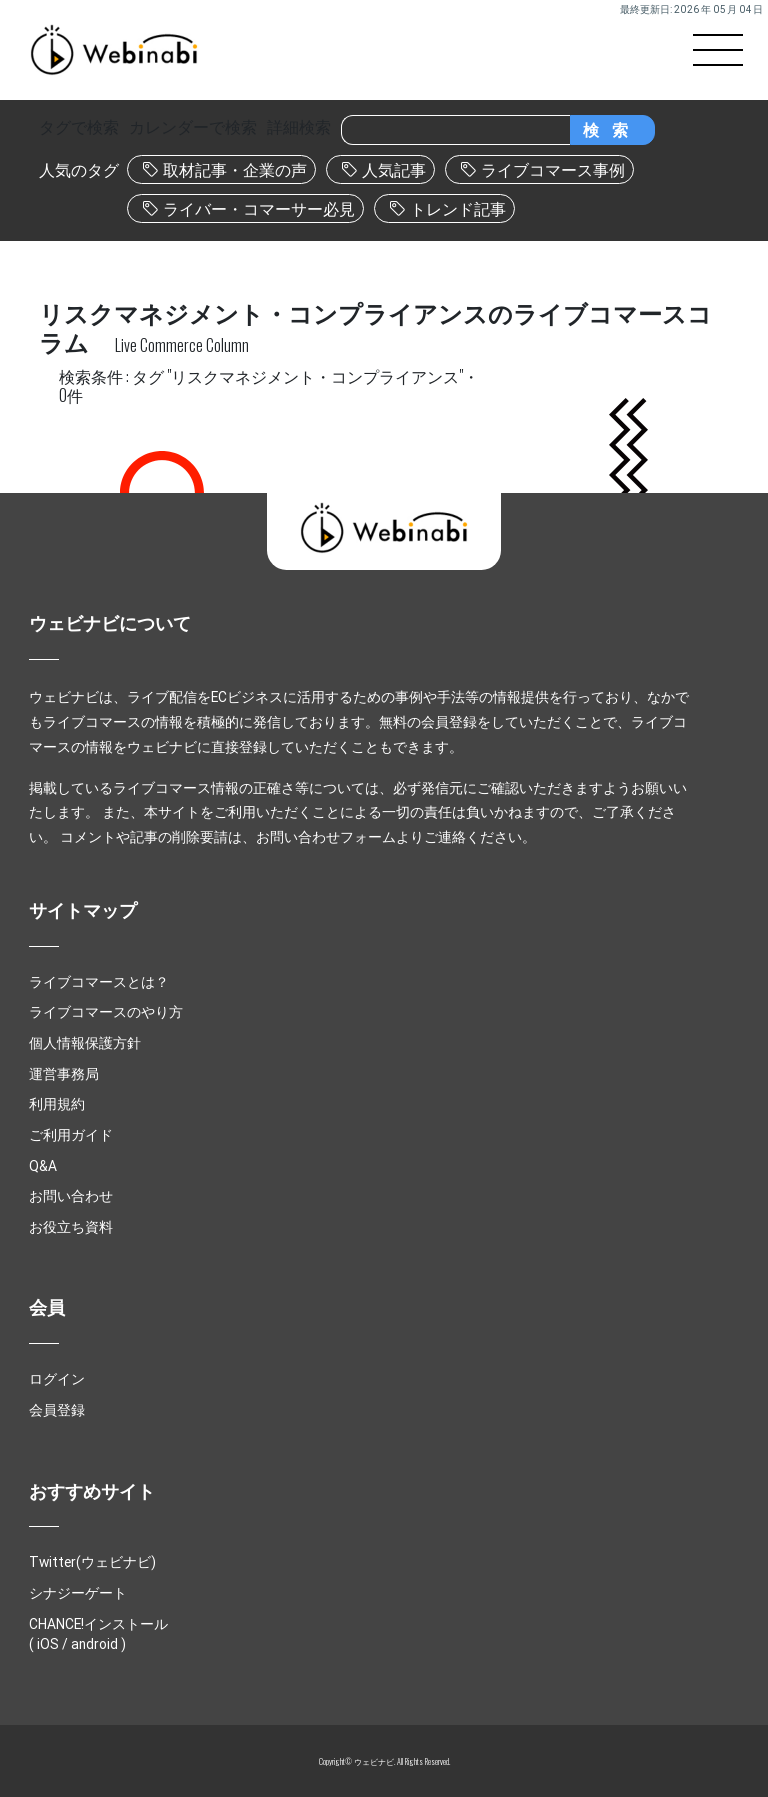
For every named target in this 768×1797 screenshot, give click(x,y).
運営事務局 (64, 1074)
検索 (612, 130)
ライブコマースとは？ (99, 982)
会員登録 (57, 1410)
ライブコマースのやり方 (106, 1012)
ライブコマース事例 (553, 170)
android (94, 1644)
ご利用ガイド (71, 1135)
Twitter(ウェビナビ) (92, 1562)
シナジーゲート (78, 1593)
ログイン (57, 1379)
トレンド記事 (458, 209)
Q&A (43, 1166)
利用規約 (57, 1104)
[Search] (455, 130)
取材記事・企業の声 (235, 170)
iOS (48, 1644)
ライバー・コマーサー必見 (259, 209)
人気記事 (394, 170)
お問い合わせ (71, 1196)
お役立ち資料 (71, 1227)
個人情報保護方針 (85, 1043)
